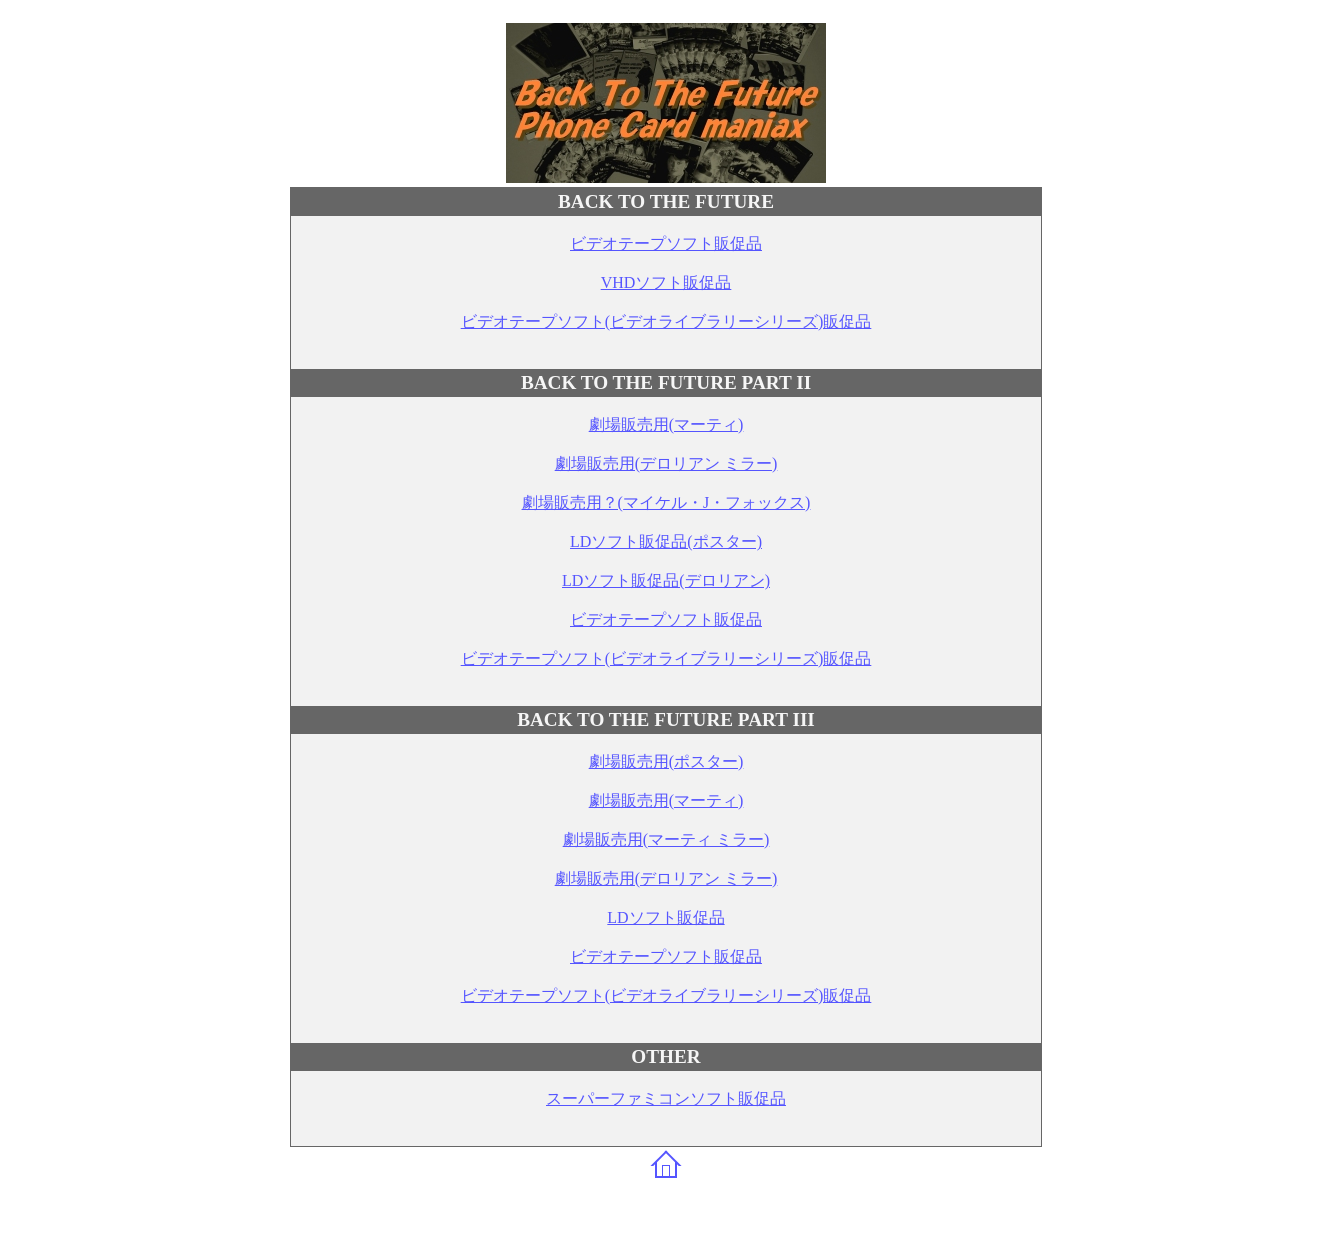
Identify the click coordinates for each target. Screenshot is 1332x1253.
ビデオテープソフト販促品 (666, 243)
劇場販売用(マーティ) (666, 424)
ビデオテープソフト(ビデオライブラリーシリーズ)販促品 (666, 321)
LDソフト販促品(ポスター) (666, 541)
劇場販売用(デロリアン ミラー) (666, 463)
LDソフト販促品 (665, 917)
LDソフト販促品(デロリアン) (666, 580)
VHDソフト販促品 (666, 282)
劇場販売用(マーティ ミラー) (666, 839)
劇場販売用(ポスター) (666, 761)
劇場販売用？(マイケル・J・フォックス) (666, 502)
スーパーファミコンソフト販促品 (666, 1098)
